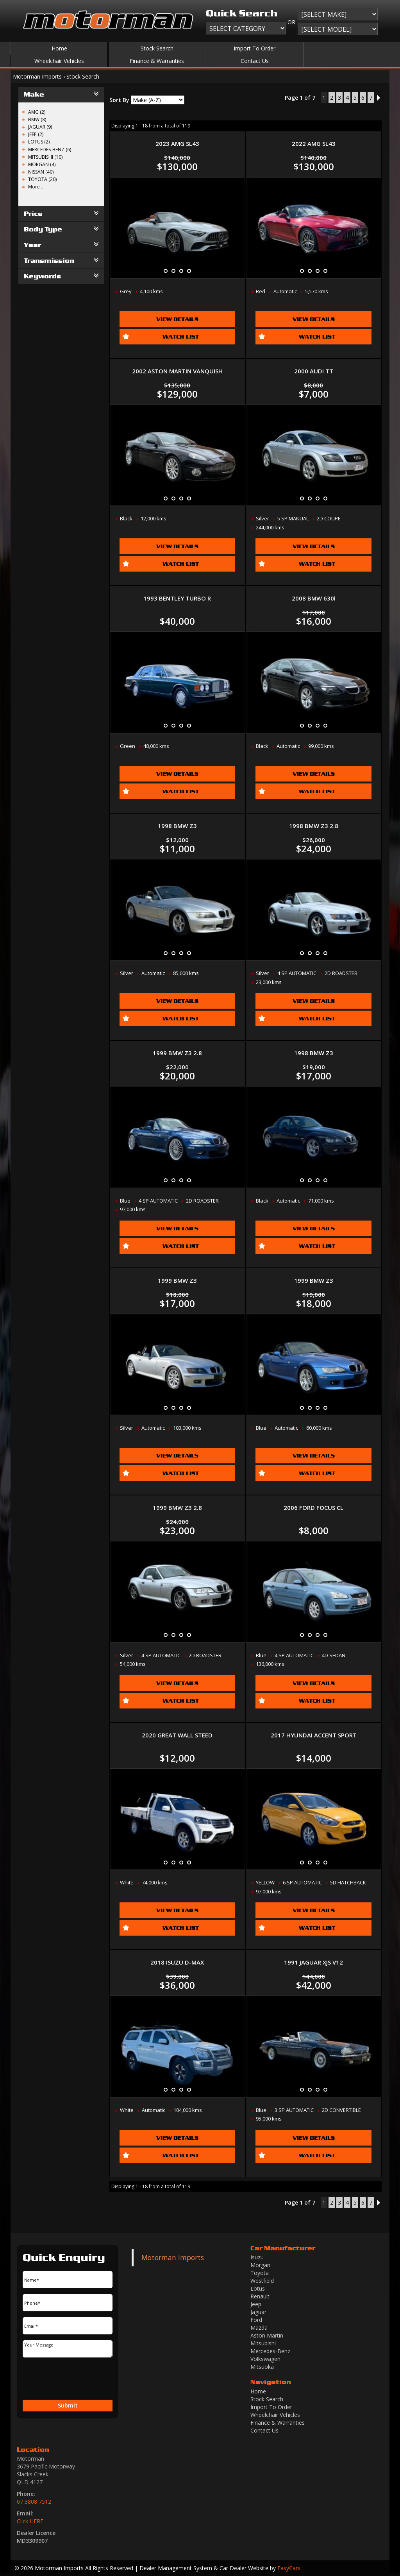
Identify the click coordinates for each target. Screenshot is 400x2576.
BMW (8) (37, 119)
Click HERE (30, 2521)
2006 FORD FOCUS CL (313, 1507)
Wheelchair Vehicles (59, 61)
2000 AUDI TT (313, 371)
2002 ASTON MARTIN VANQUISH (177, 371)
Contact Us (255, 61)
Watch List (180, 336)
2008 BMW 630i (314, 598)
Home (59, 48)
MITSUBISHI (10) (45, 157)
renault (260, 2296)
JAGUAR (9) (40, 127)
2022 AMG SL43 (314, 143)
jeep (255, 2304)
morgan (260, 2265)
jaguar (258, 2312)
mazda (259, 2327)
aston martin (266, 2335)
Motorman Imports (37, 76)
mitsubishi (263, 2343)
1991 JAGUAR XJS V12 (313, 1962)
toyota (259, 2273)
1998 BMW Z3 (177, 826)
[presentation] (55, 2379)
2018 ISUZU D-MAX (177, 1962)
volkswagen (265, 2359)
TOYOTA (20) (42, 179)
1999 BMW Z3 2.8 (177, 1053)
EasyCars (288, 2568)
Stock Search (157, 48)
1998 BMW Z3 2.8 (313, 826)
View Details (177, 319)
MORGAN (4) (41, 164)
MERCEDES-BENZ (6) (49, 149)
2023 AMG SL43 (177, 143)
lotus (257, 2288)
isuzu (257, 2257)
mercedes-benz (270, 2351)
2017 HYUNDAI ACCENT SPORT (314, 1735)
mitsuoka (262, 2366)
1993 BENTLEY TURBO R (177, 598)
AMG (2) (36, 112)
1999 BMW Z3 (177, 1280)
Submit (68, 2405)
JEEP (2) (35, 134)
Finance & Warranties (157, 61)
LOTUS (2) (39, 141)
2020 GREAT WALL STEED (177, 1735)
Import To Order (254, 48)
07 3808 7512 (34, 2501)
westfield (262, 2280)
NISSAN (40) (41, 172)
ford (256, 2319)
